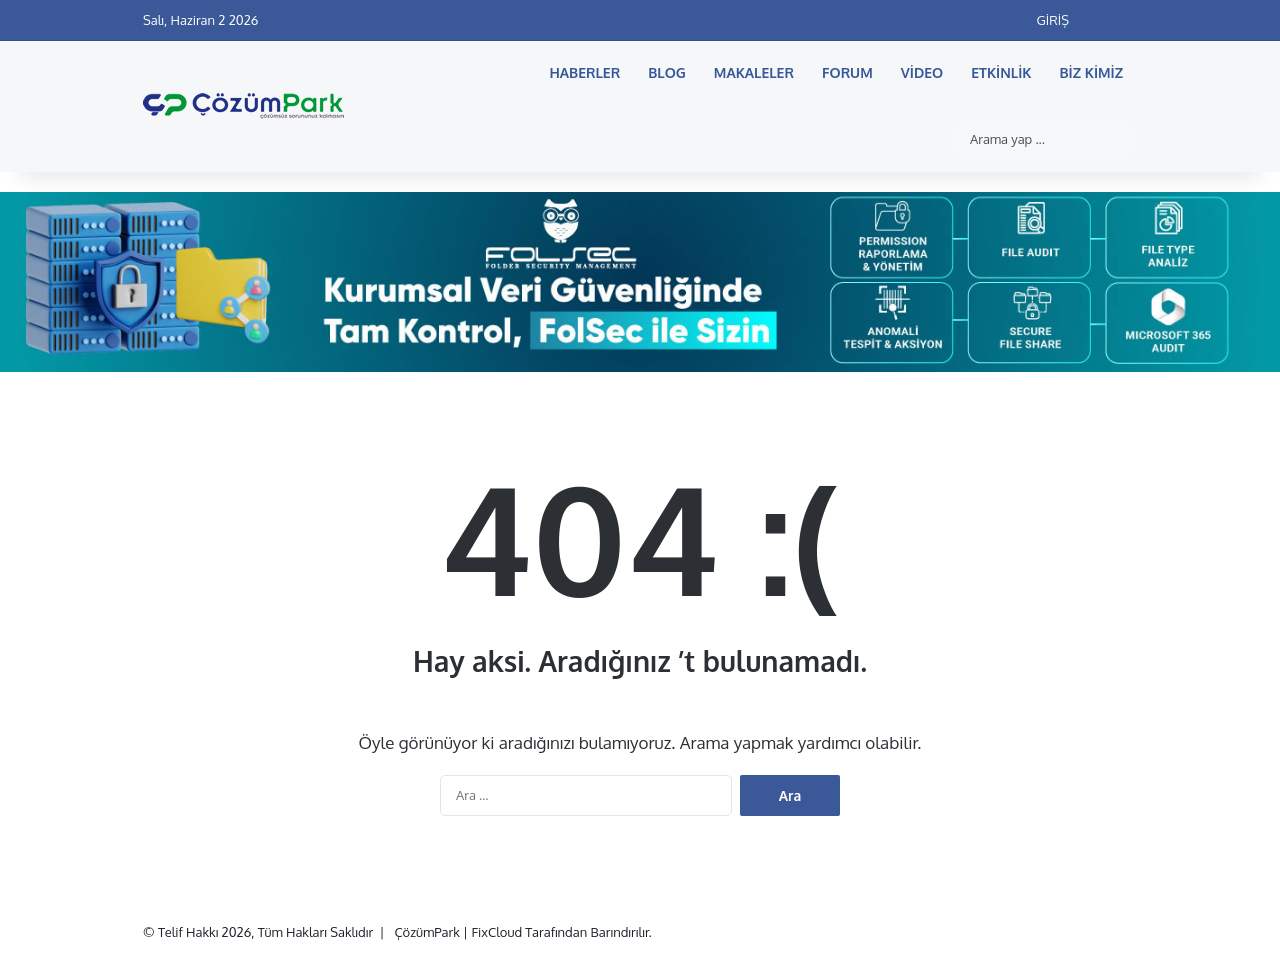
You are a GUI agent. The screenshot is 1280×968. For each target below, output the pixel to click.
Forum (847, 72)
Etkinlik (1001, 72)
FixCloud (496, 932)
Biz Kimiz (1092, 72)
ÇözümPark (426, 932)
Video (922, 72)
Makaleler (754, 72)
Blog (667, 72)
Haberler (584, 72)
